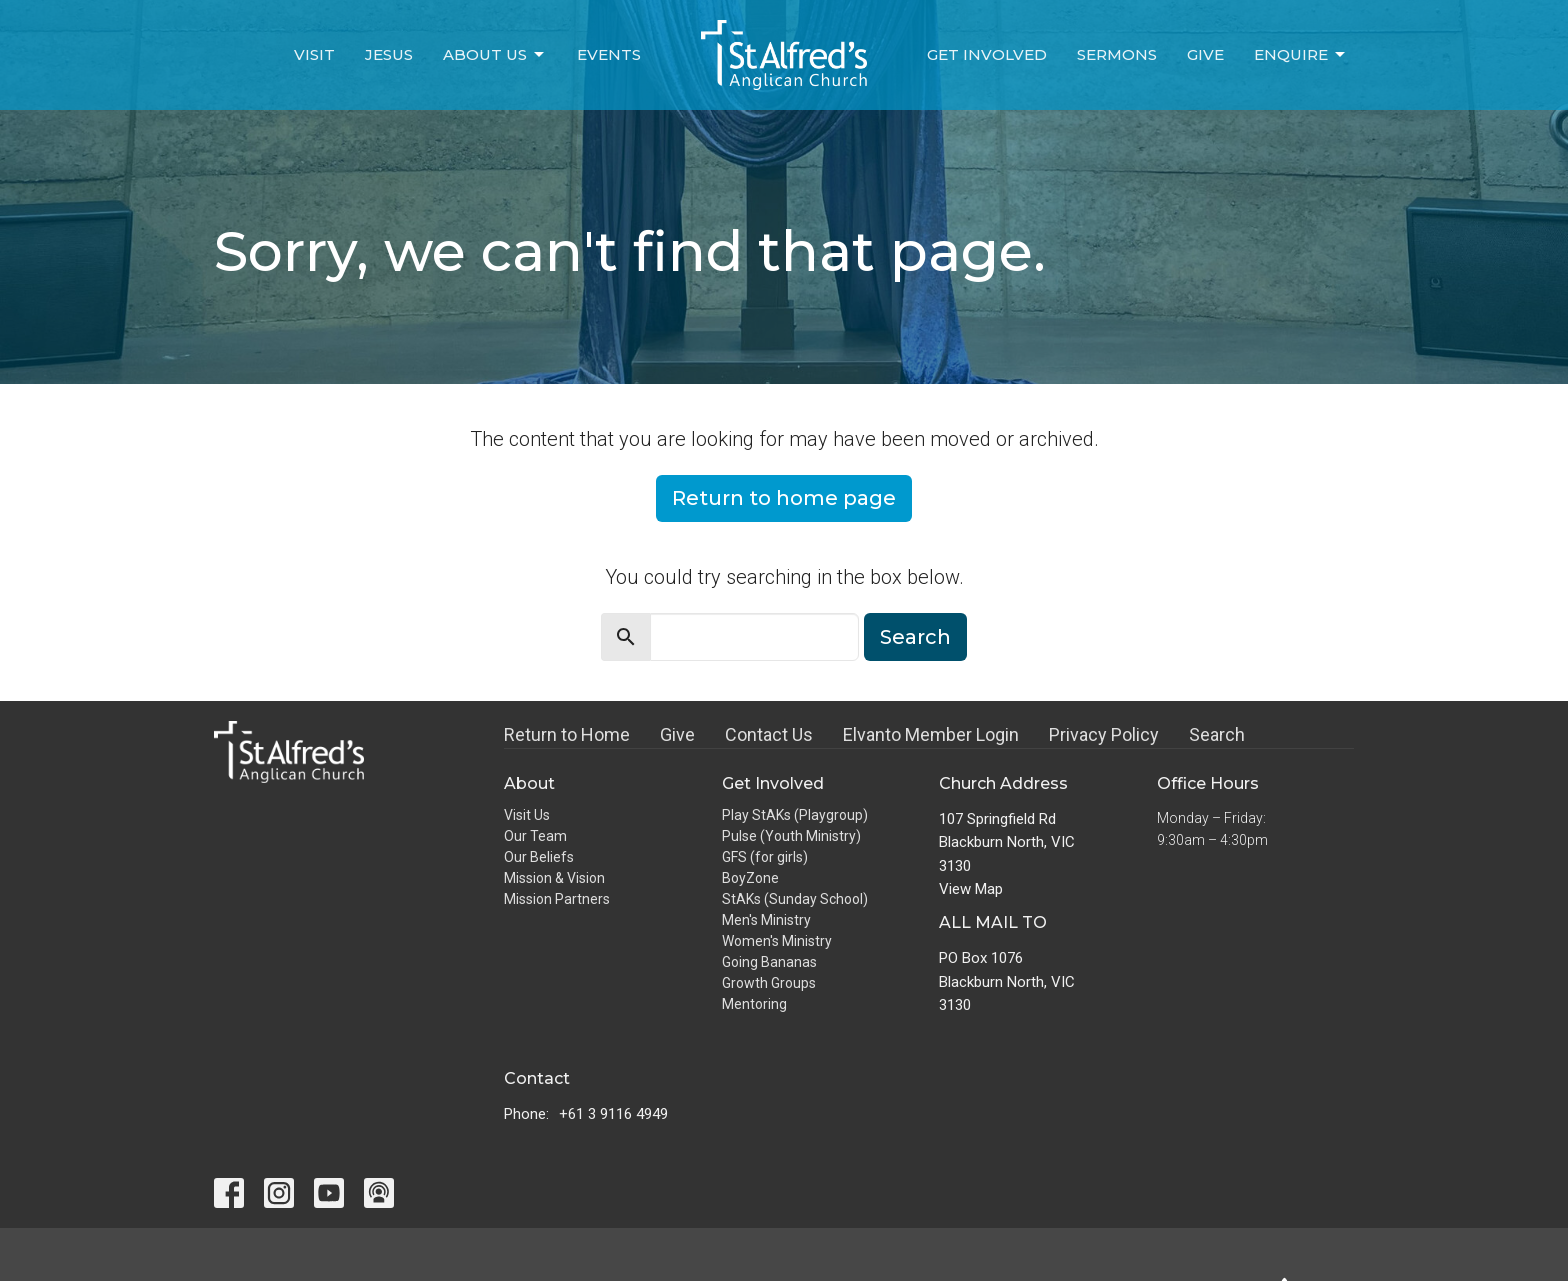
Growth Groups (769, 983)
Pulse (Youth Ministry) (791, 836)
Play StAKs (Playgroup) (795, 815)
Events (609, 54)
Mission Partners (557, 899)
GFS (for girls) (765, 857)
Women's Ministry (777, 941)
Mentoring (754, 1004)
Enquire (1301, 55)
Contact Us (769, 734)
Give (1205, 54)
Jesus (389, 54)
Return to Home (567, 734)
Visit (314, 54)
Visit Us (527, 815)
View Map (971, 889)
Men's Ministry (766, 920)
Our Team (535, 836)
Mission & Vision (554, 878)
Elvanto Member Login (931, 734)
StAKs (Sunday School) (795, 899)
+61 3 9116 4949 (613, 1114)
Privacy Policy (1104, 734)
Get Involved (987, 54)
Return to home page (784, 498)
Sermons (1117, 54)
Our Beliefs (539, 857)
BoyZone (750, 878)
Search (915, 637)
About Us (495, 55)
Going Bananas (769, 962)
